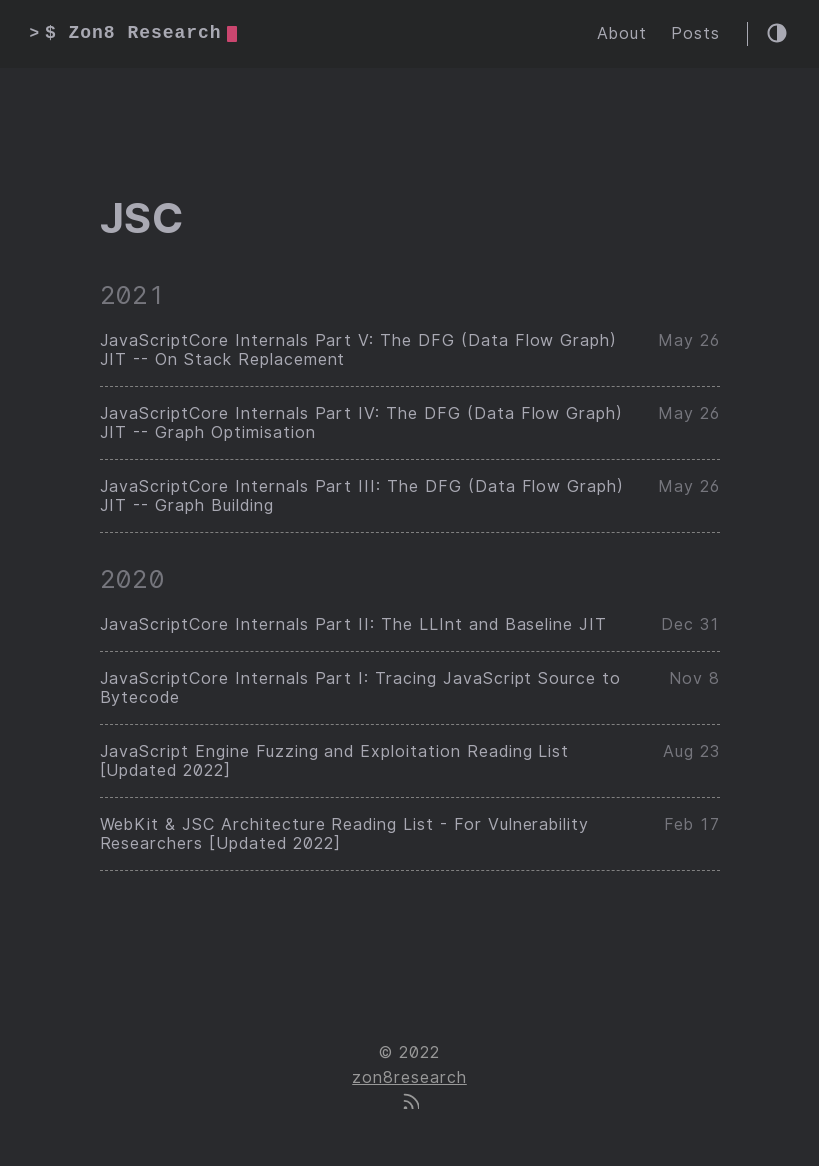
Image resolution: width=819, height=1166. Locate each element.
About (622, 33)
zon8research (409, 1077)
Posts (695, 33)
